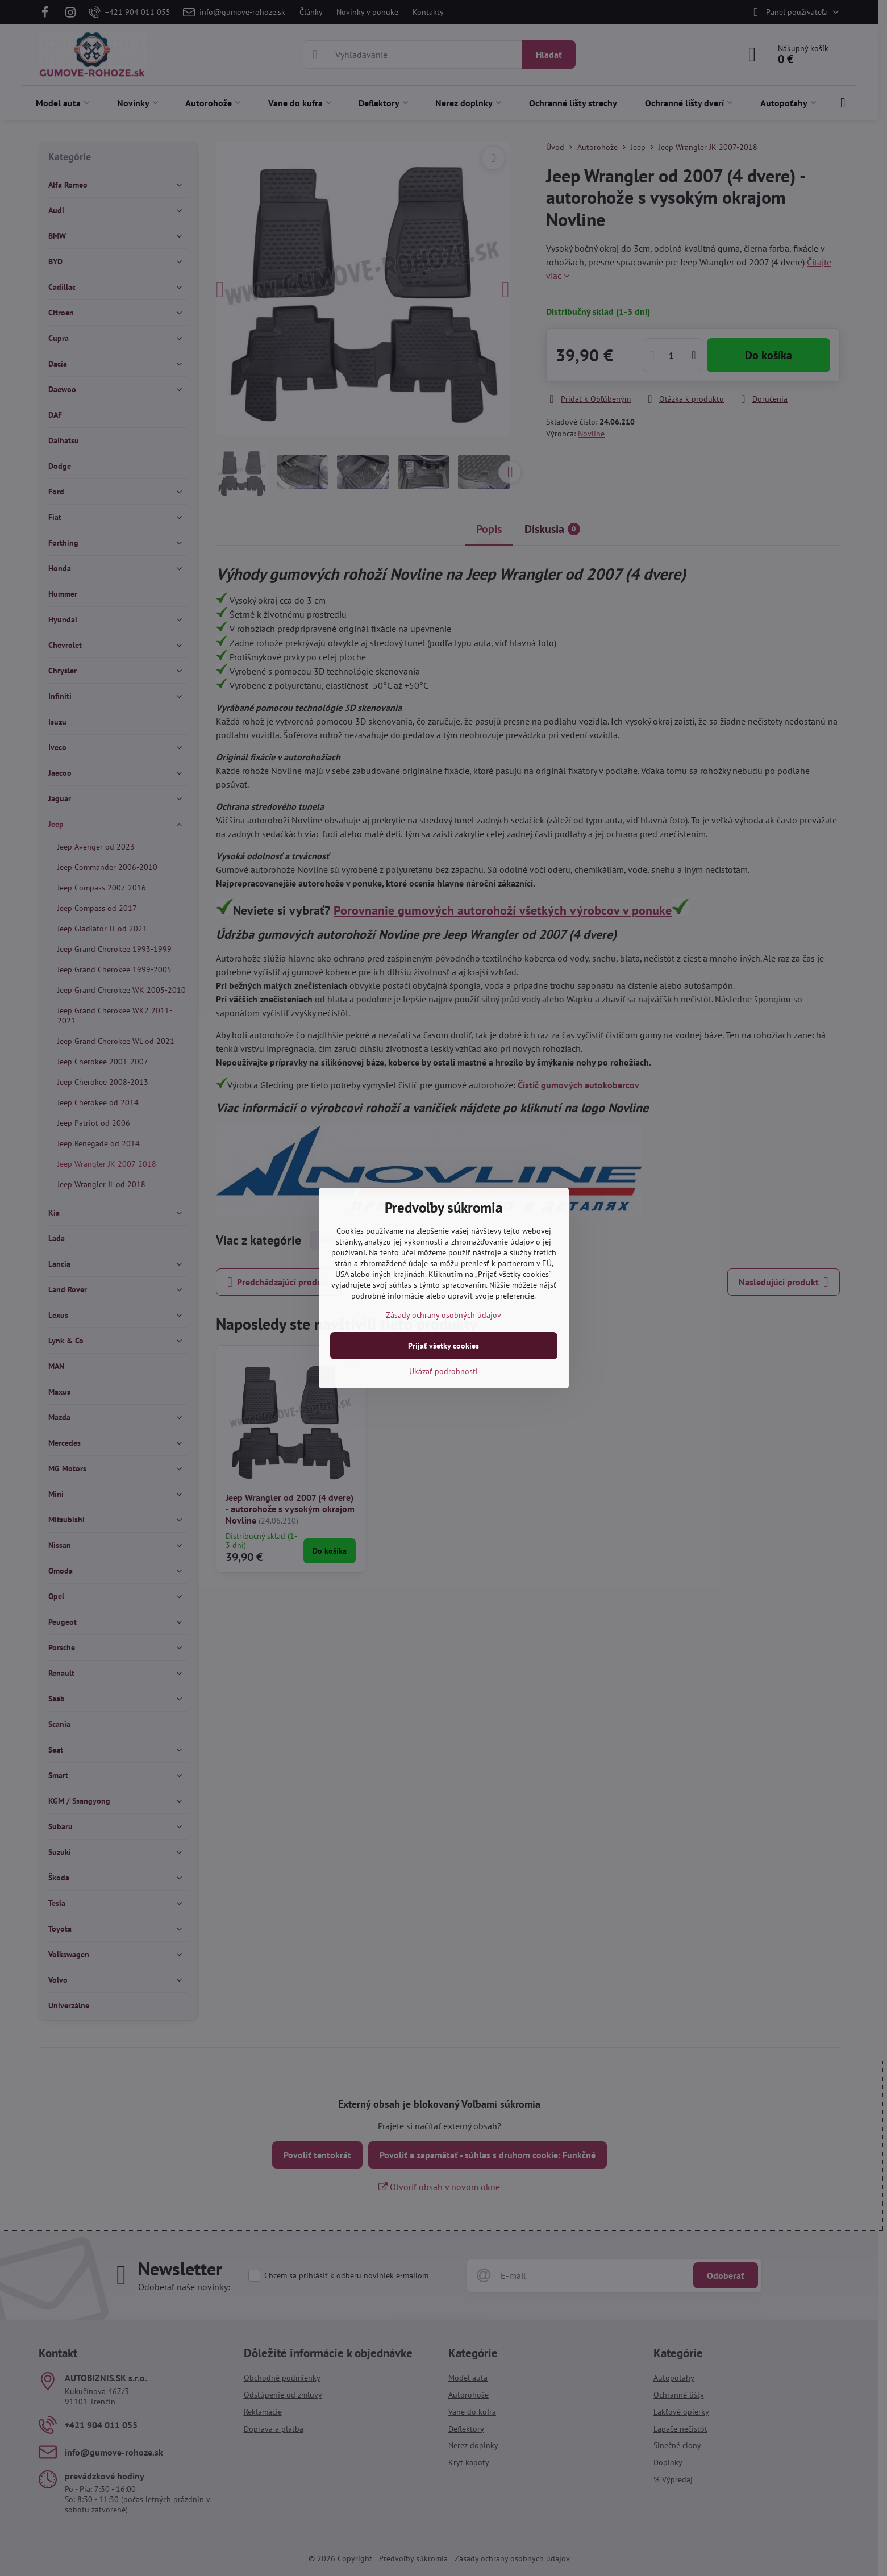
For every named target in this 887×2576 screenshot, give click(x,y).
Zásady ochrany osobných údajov (443, 1315)
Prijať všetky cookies (443, 1346)
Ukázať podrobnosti (443, 1371)
